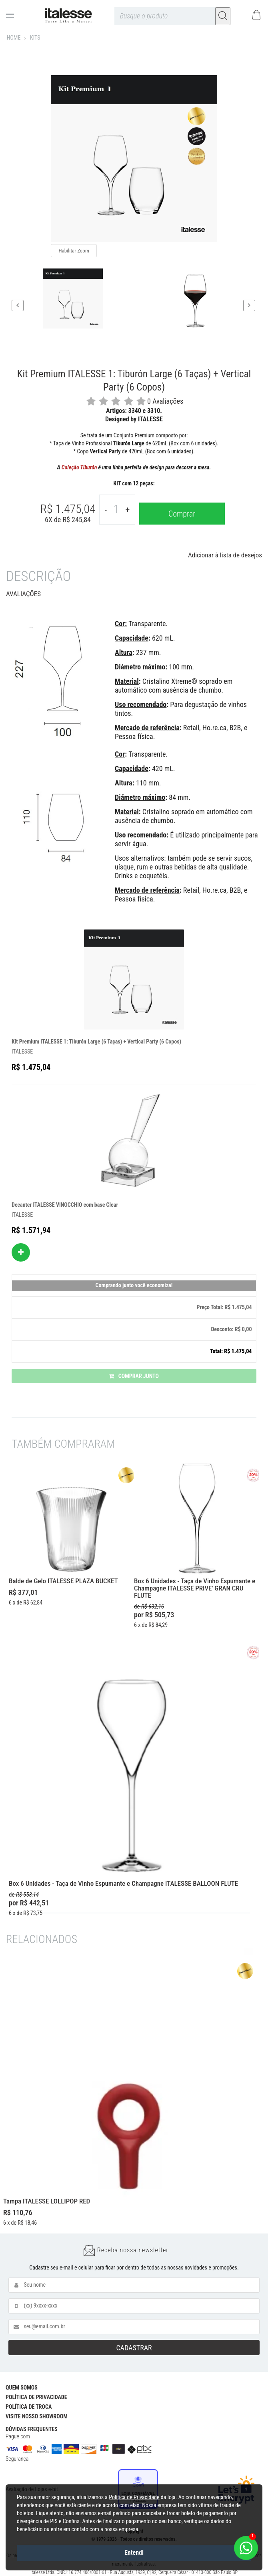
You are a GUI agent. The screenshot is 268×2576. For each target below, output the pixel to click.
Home (14, 37)
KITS (35, 37)
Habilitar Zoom (74, 251)
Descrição (38, 576)
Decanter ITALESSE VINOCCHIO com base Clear (65, 1205)
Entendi (134, 2552)
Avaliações (23, 594)
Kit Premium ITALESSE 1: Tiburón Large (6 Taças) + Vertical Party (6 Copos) (96, 1041)
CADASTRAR (134, 2348)
